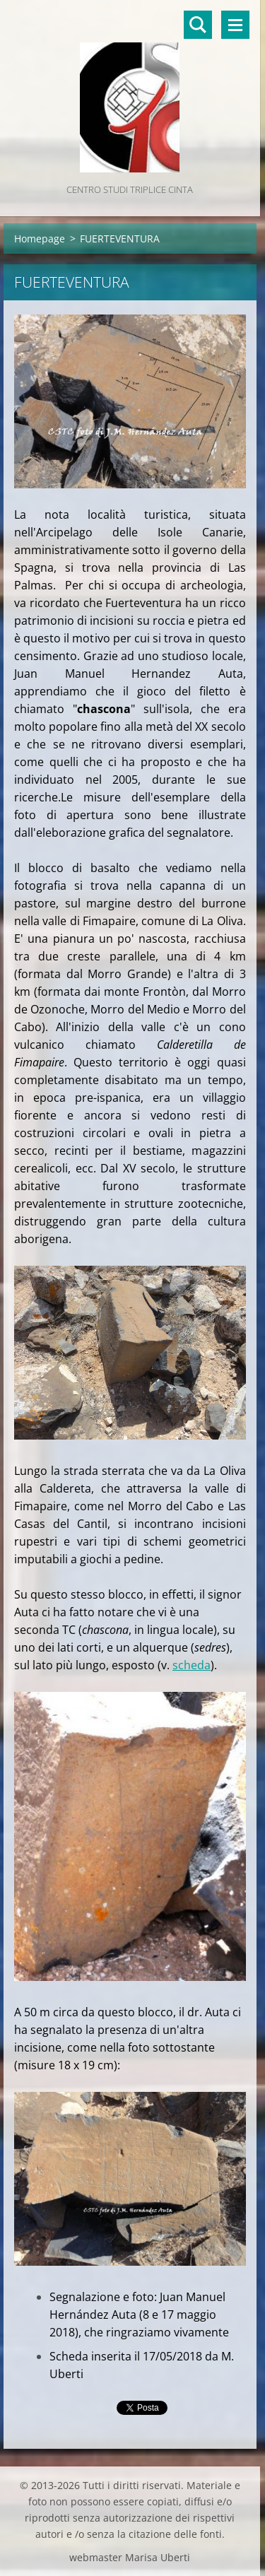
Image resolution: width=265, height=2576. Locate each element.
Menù (235, 25)
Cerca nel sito (198, 25)
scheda (191, 1665)
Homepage (39, 238)
